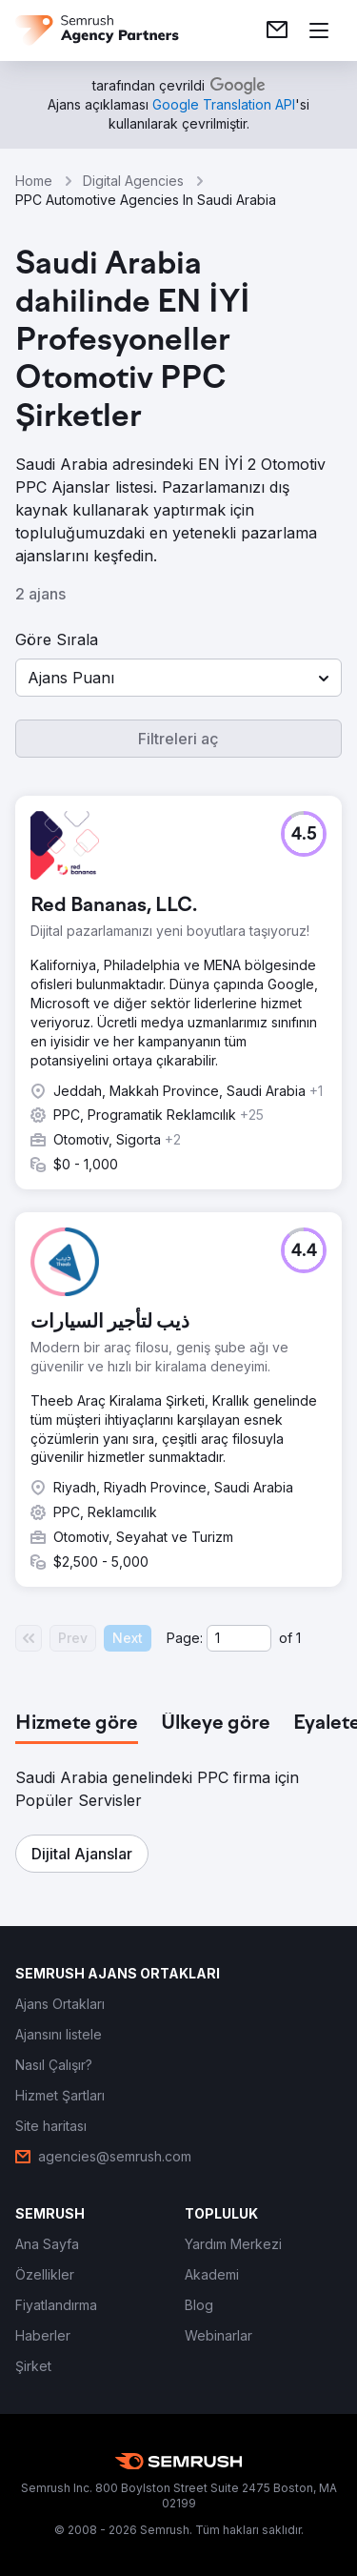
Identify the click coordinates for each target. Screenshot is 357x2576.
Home (33, 180)
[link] (277, 30)
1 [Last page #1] (298, 1638)
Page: (185, 1638)
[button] (178, 678)
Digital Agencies (133, 180)
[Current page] (239, 1638)
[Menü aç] (319, 30)
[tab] (76, 1724)
